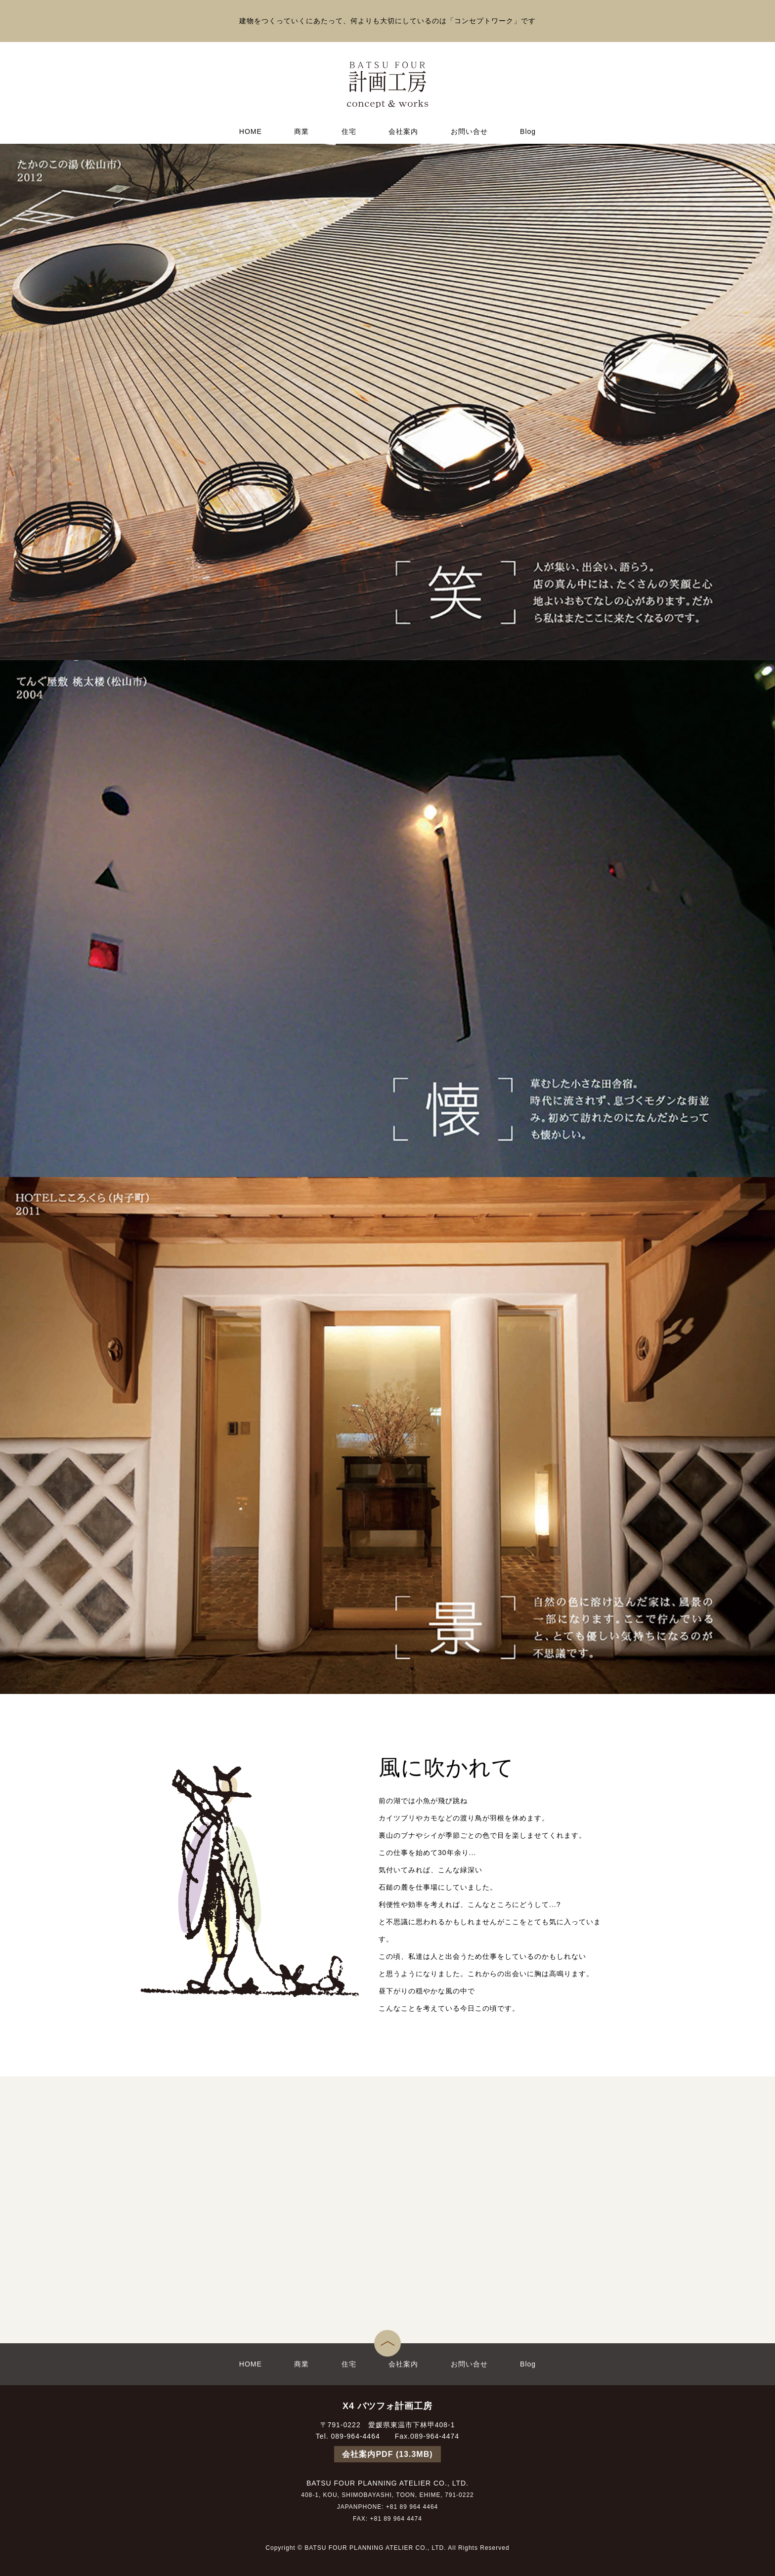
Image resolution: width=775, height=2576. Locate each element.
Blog (528, 131)
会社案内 (403, 131)
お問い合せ (469, 131)
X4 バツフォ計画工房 (387, 2406)
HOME (250, 131)
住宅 (349, 131)
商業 (301, 131)
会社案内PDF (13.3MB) (387, 2454)
